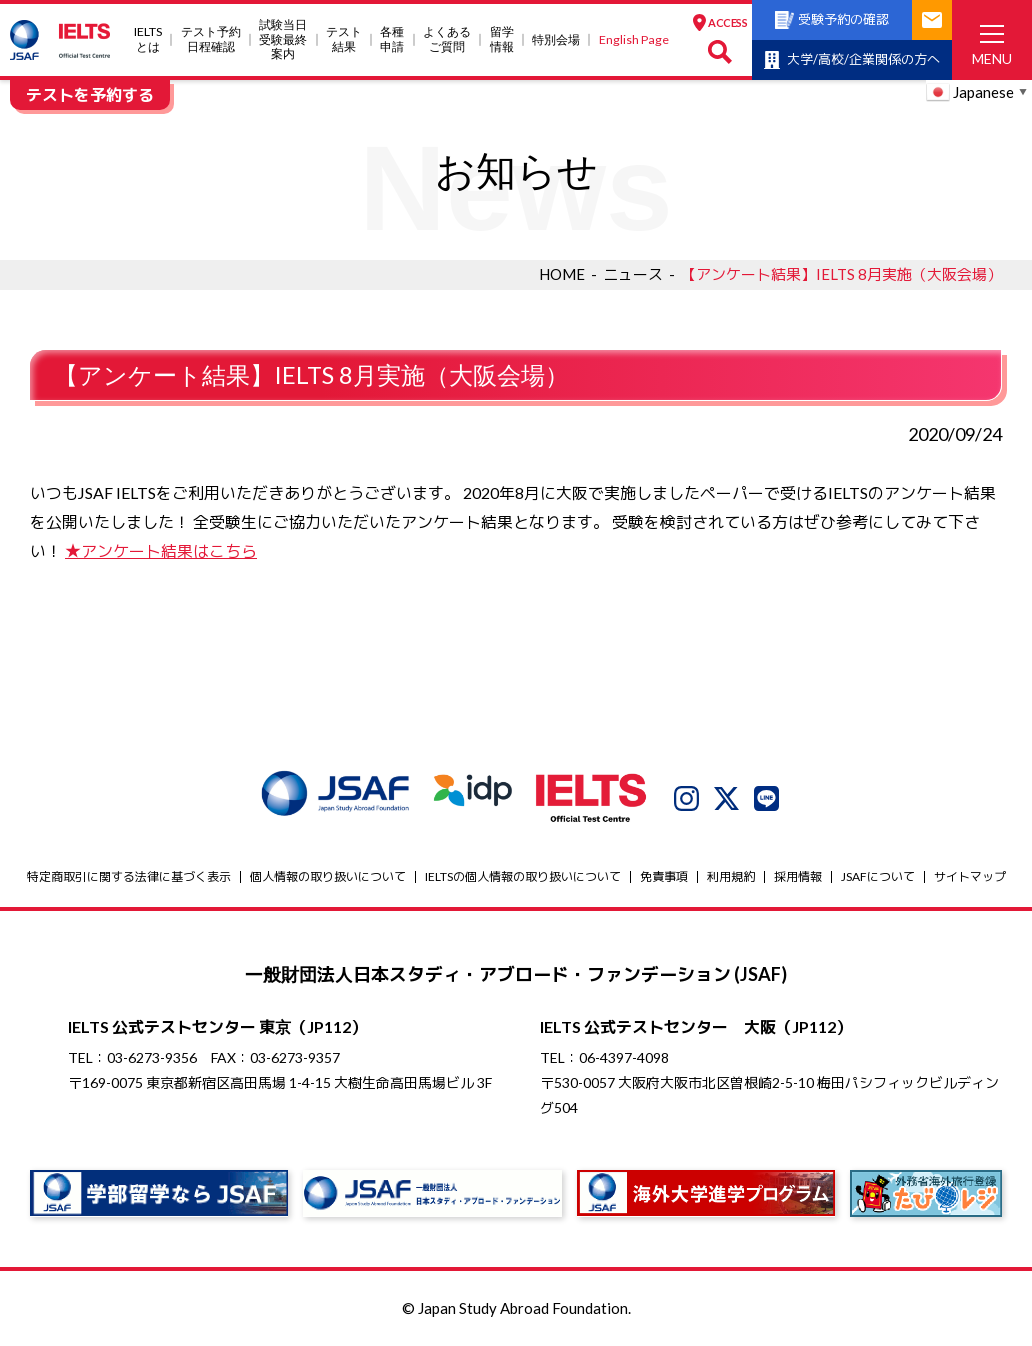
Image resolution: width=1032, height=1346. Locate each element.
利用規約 (731, 876)
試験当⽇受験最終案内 (283, 39)
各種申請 (392, 39)
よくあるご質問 (447, 39)
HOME (562, 274)
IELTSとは (148, 39)
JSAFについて (878, 876)
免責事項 (664, 876)
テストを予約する (90, 94)
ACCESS (720, 23)
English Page (634, 39)
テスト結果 (344, 39)
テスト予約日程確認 (211, 39)
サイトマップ (970, 876)
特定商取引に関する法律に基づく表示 (129, 876)
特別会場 (556, 39)
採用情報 (798, 876)
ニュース (633, 274)
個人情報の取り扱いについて (328, 876)
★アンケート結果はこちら (161, 550)
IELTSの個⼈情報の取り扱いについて (523, 876)
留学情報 (502, 39)
